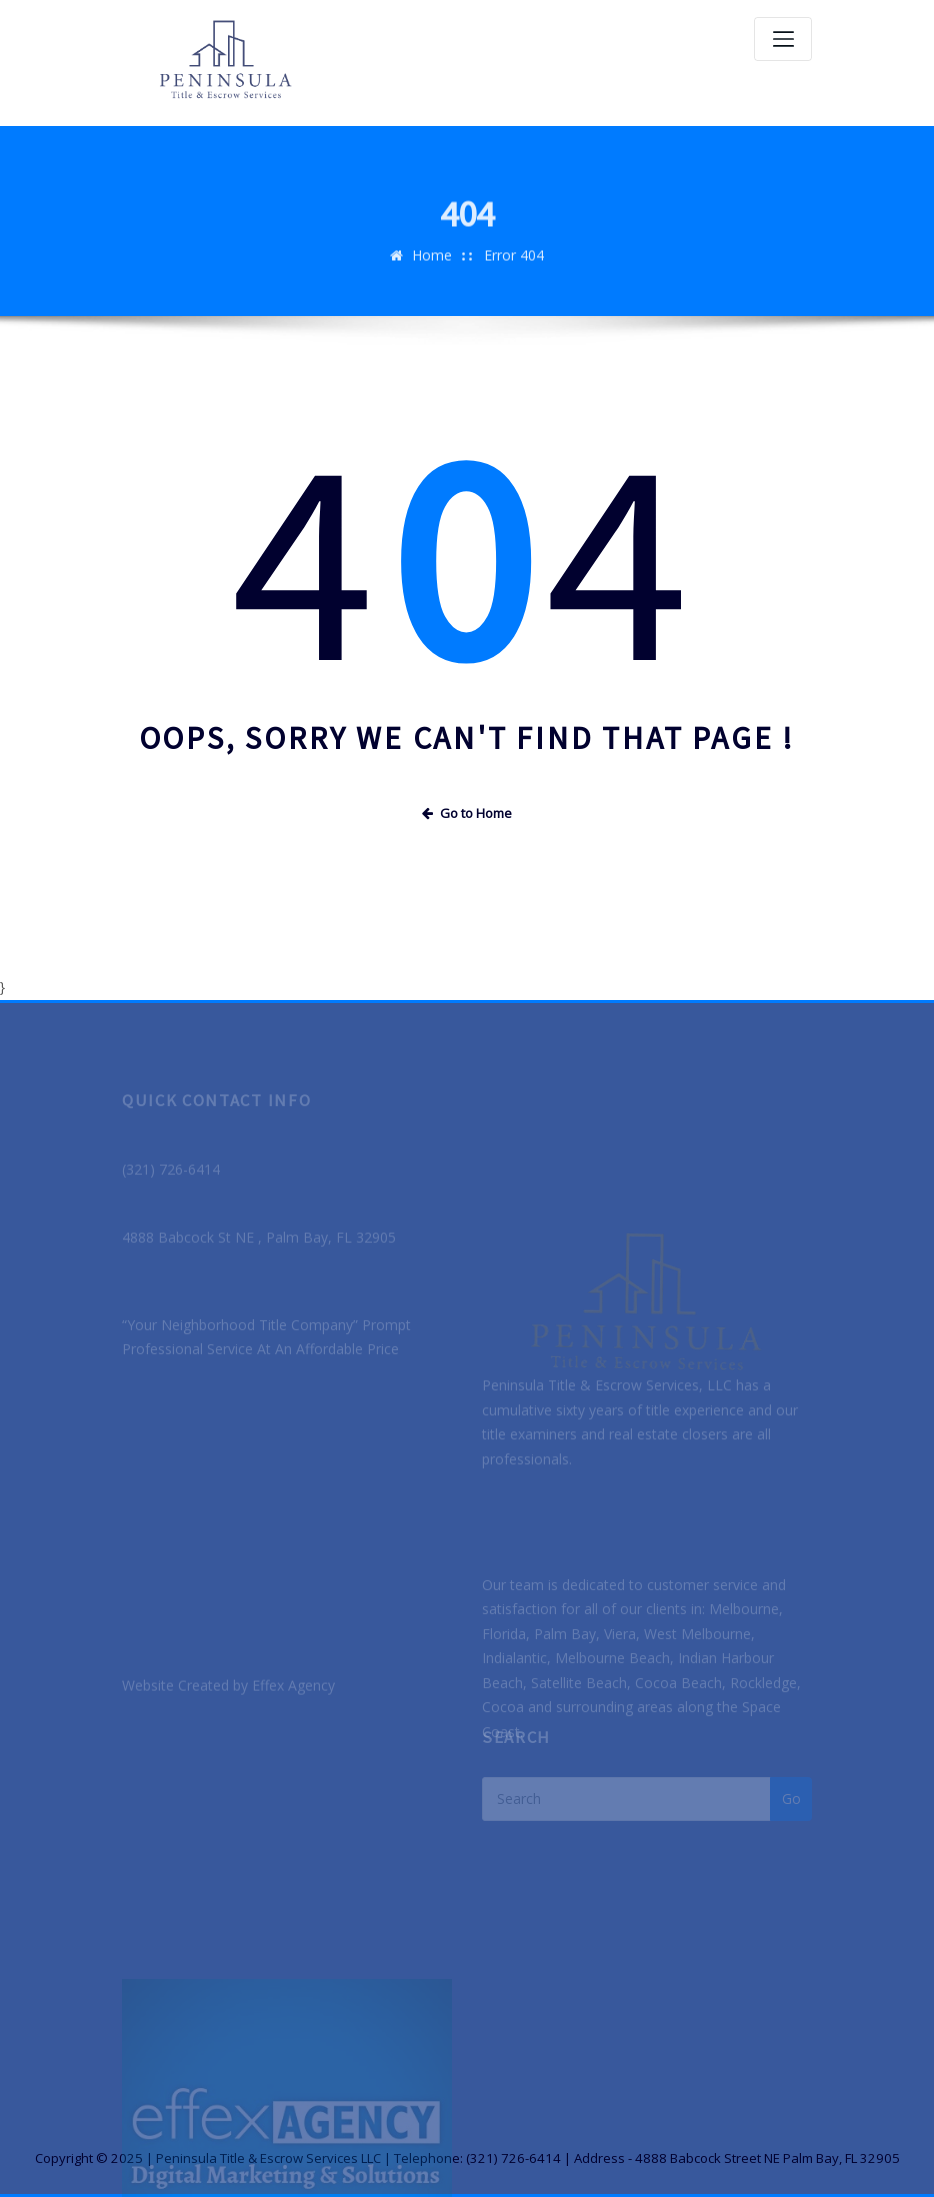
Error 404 (514, 268)
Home (432, 268)
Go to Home (467, 813)
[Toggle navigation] (783, 39)
